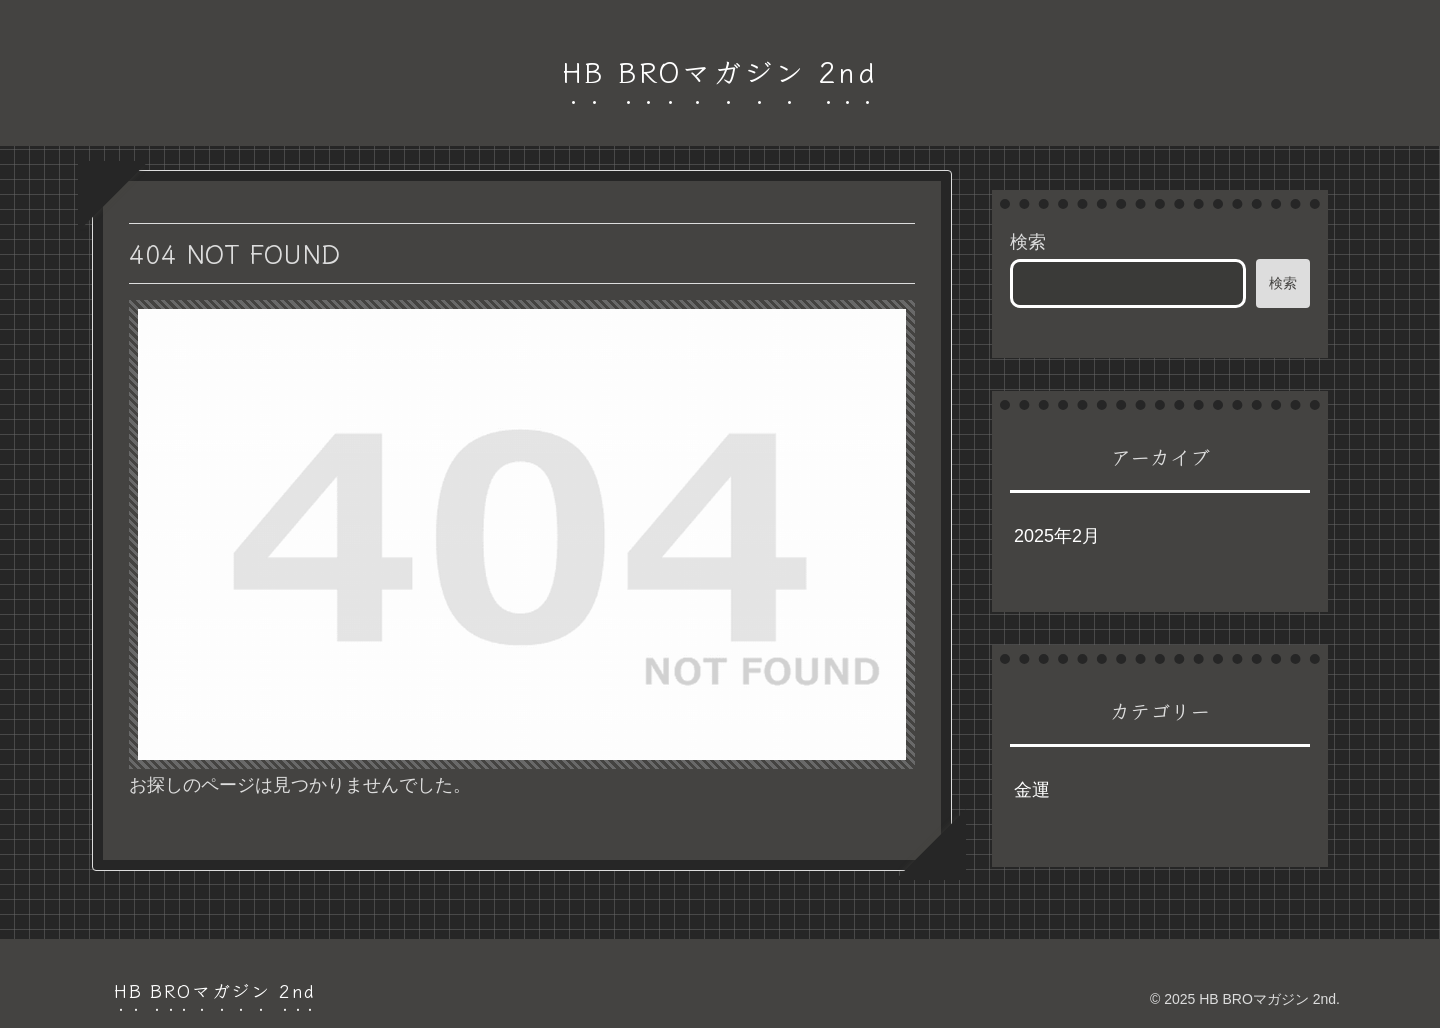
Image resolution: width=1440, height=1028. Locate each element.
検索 (1028, 242)
